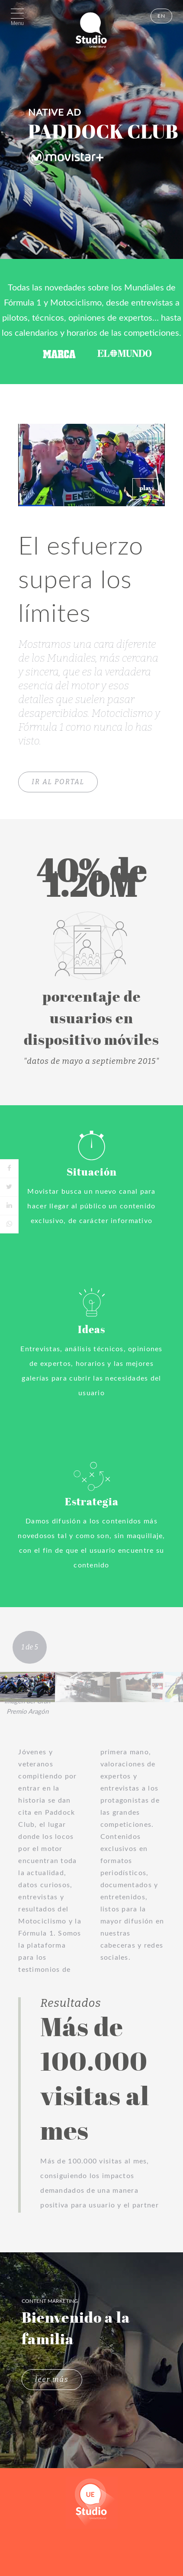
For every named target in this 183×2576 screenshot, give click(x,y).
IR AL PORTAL (58, 782)
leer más (52, 2379)
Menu (17, 23)
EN (161, 16)
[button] (145, 489)
